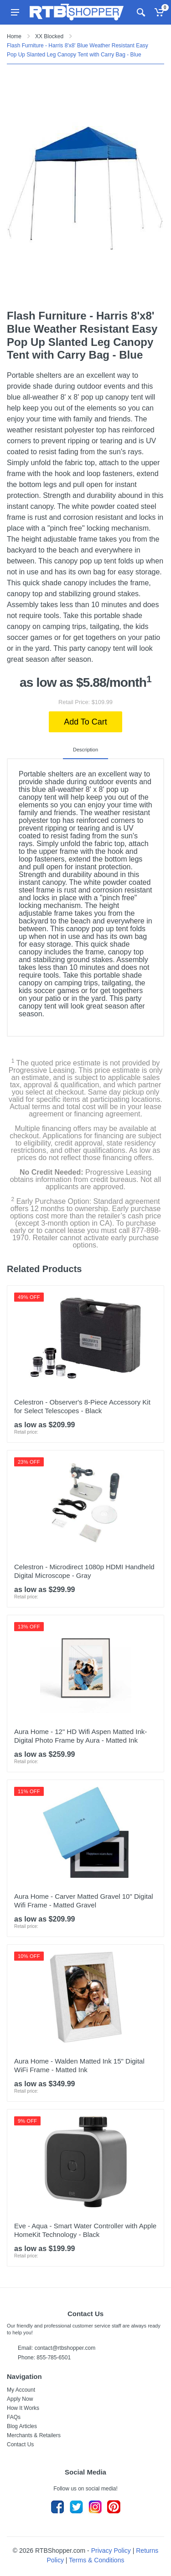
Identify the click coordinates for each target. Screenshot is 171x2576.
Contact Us (20, 2444)
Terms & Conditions (96, 2560)
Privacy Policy (111, 2550)
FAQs (14, 2417)
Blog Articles (22, 2426)
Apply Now (20, 2399)
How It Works (23, 2408)
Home (14, 36)
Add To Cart (85, 721)
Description (85, 749)
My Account (21, 2390)
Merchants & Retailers (34, 2435)
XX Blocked (49, 36)
